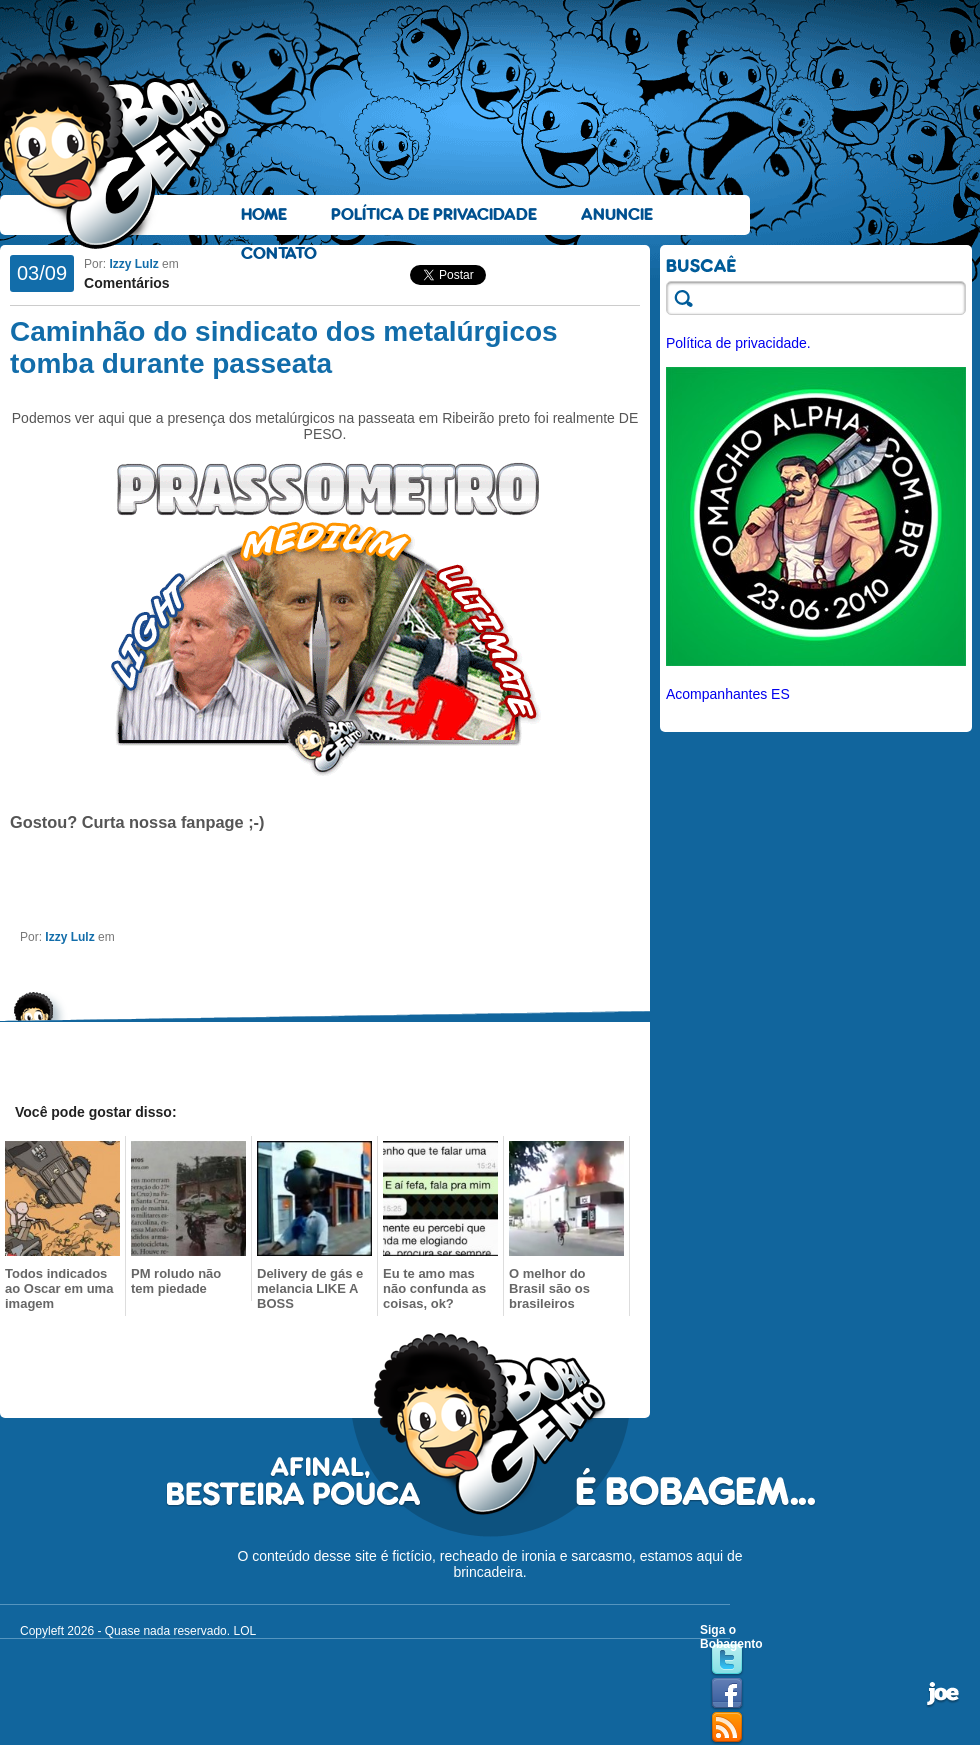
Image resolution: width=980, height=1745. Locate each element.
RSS (727, 1728)
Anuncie (617, 214)
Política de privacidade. (738, 343)
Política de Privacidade (434, 214)
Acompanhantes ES (728, 694)
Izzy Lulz (133, 264)
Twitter (727, 1660)
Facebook (727, 1694)
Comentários (127, 283)
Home (264, 214)
